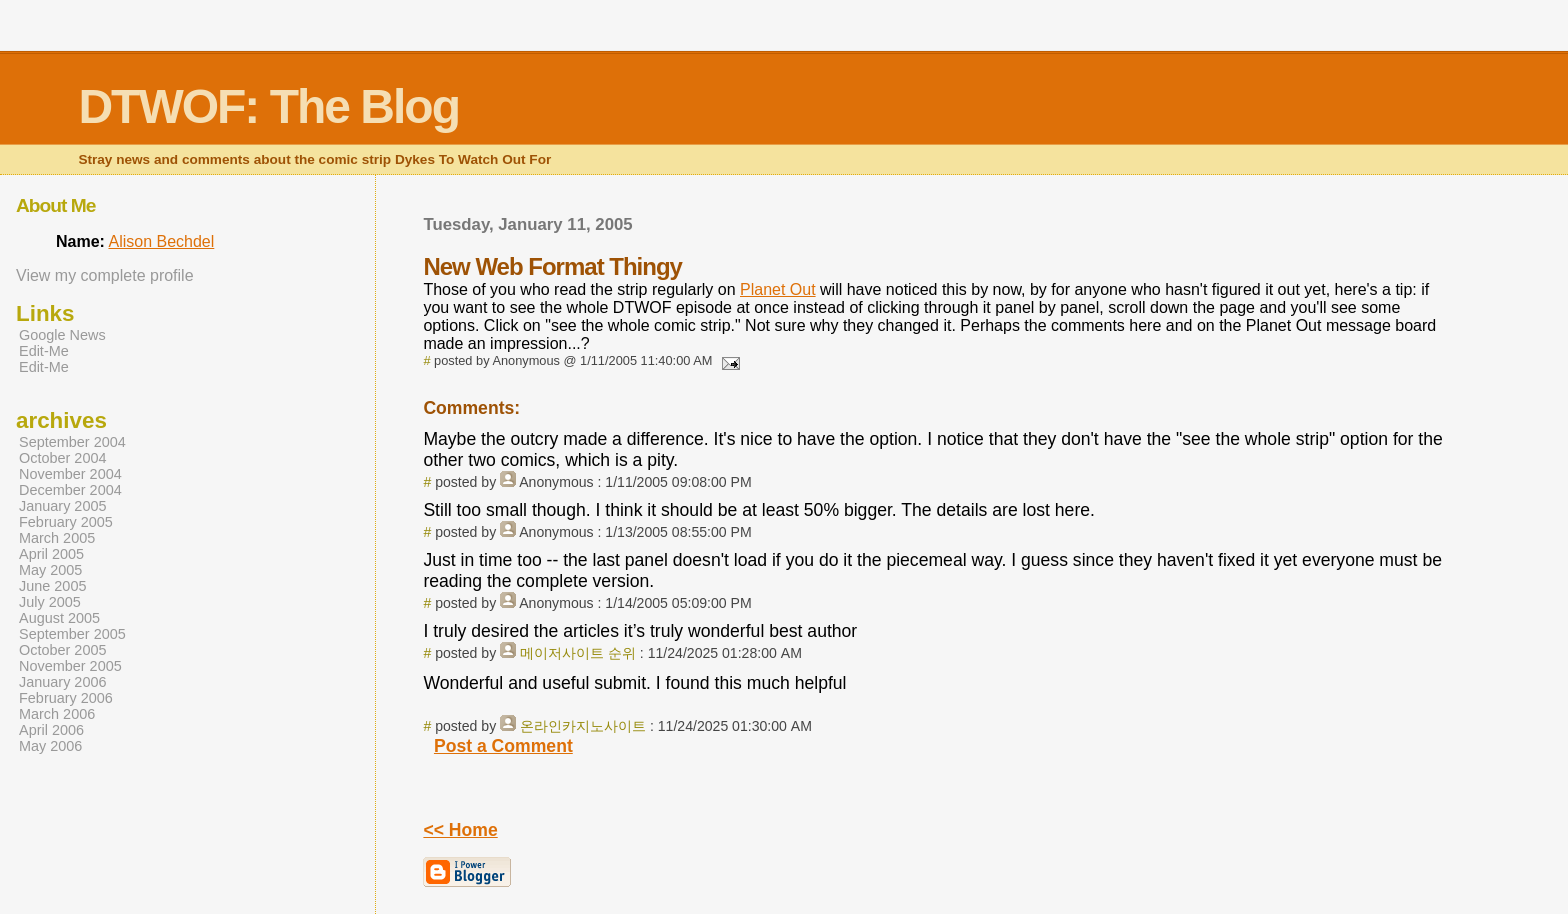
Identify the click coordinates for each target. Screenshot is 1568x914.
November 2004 (70, 474)
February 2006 (66, 698)
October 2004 (63, 458)
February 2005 (66, 522)
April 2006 (51, 730)
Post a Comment (503, 746)
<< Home (460, 830)
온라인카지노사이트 (583, 726)
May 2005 (50, 570)
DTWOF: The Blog (268, 106)
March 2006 (57, 714)
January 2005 (63, 506)
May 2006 (50, 746)
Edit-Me (44, 351)
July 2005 (50, 602)
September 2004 (72, 442)
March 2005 (57, 538)
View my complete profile (105, 275)
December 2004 (70, 490)
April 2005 (51, 554)
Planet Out (778, 289)
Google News (62, 335)
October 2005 (63, 650)
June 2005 (52, 586)
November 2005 (70, 666)
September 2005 (72, 634)
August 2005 (59, 618)
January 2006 (63, 682)
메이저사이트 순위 (578, 653)
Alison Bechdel (161, 241)
